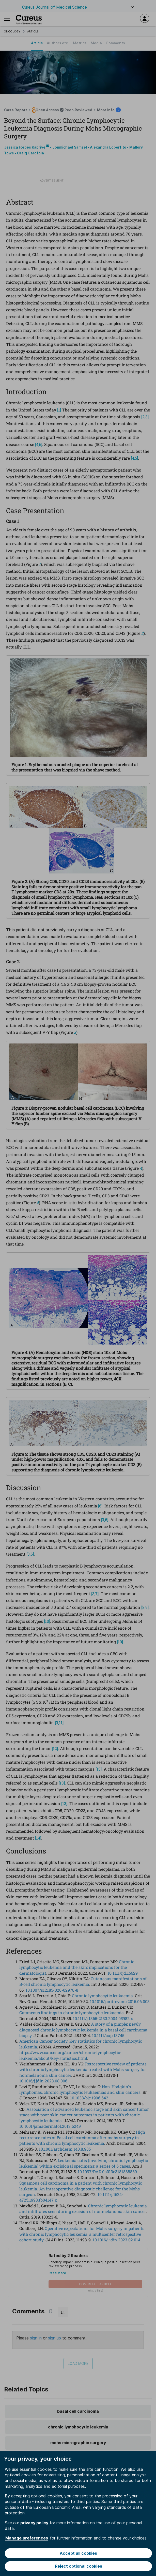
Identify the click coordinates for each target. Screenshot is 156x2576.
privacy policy (34, 2522)
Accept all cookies (78, 2553)
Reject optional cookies (78, 2566)
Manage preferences (26, 2538)
